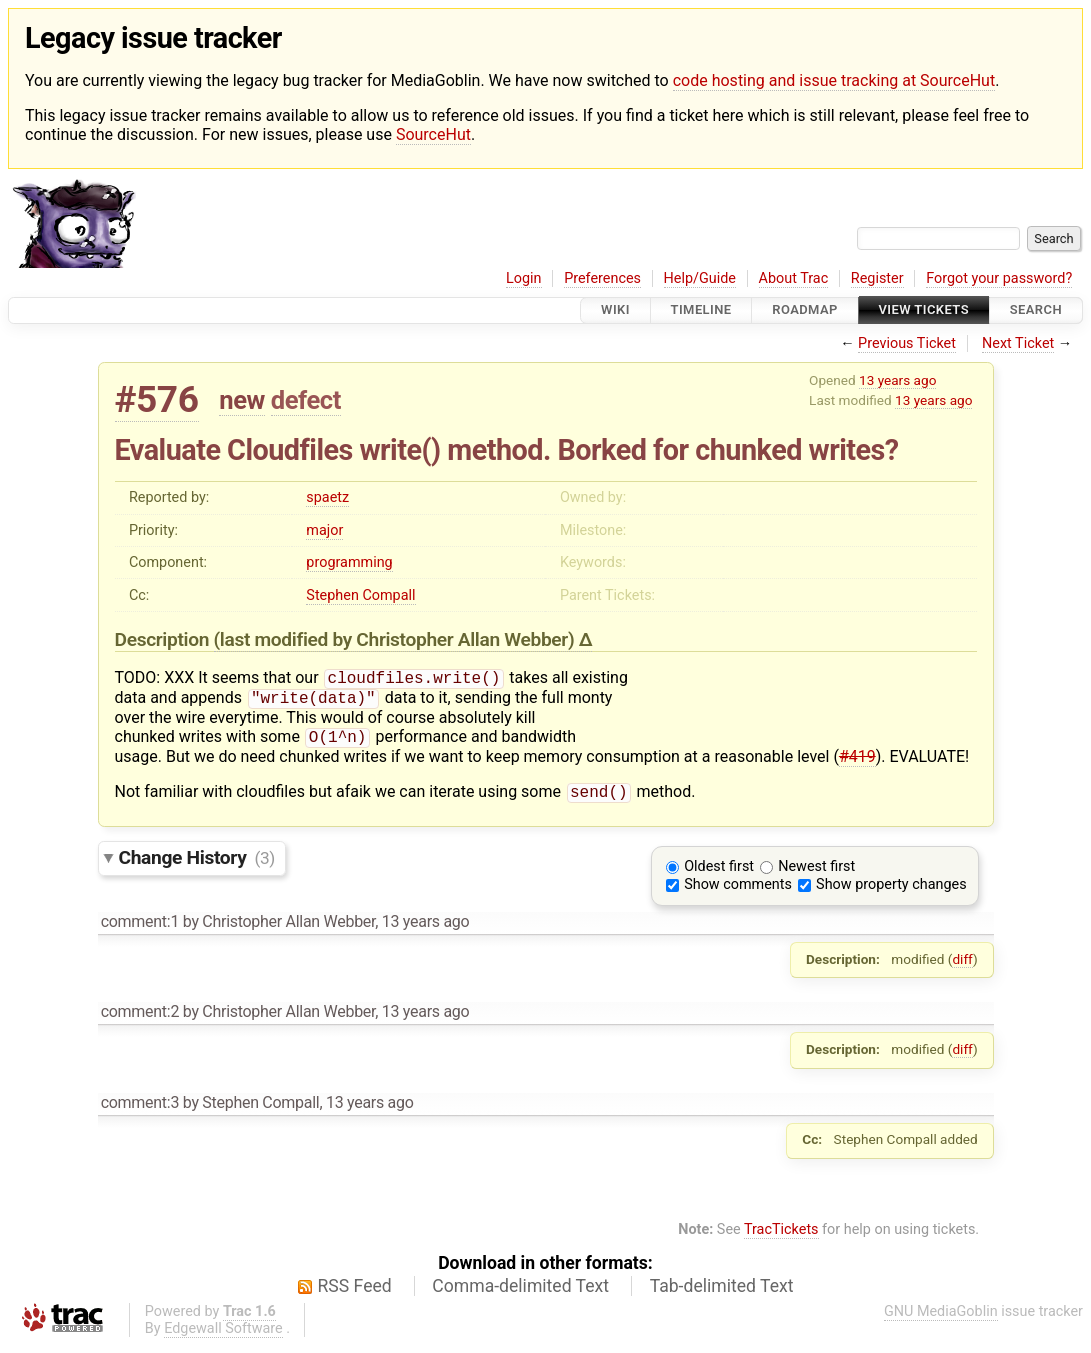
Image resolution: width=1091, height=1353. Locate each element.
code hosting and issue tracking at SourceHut (834, 80)
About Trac (794, 278)
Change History (197, 865)
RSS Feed (355, 1294)
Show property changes (891, 892)
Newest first (816, 874)
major (324, 530)
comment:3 (140, 1110)
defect (306, 400)
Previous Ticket (907, 343)
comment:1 (140, 929)
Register (877, 278)
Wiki (615, 310)
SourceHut (433, 134)
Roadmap (805, 310)
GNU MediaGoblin (941, 1319)
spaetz (327, 497)
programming (349, 562)
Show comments (738, 892)
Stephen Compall (360, 595)
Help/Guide (700, 278)
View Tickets (924, 310)
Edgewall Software (223, 1336)
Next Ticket (1018, 343)
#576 (157, 399)
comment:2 (140, 1019)
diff (962, 967)
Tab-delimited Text (722, 1294)
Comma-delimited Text (520, 1294)
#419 (857, 762)
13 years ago (897, 380)
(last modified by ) (396, 639)
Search (1036, 310)
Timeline (701, 310)
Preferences (602, 278)
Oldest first (719, 874)
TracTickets (781, 1237)
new (242, 400)
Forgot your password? (999, 278)
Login (524, 278)
